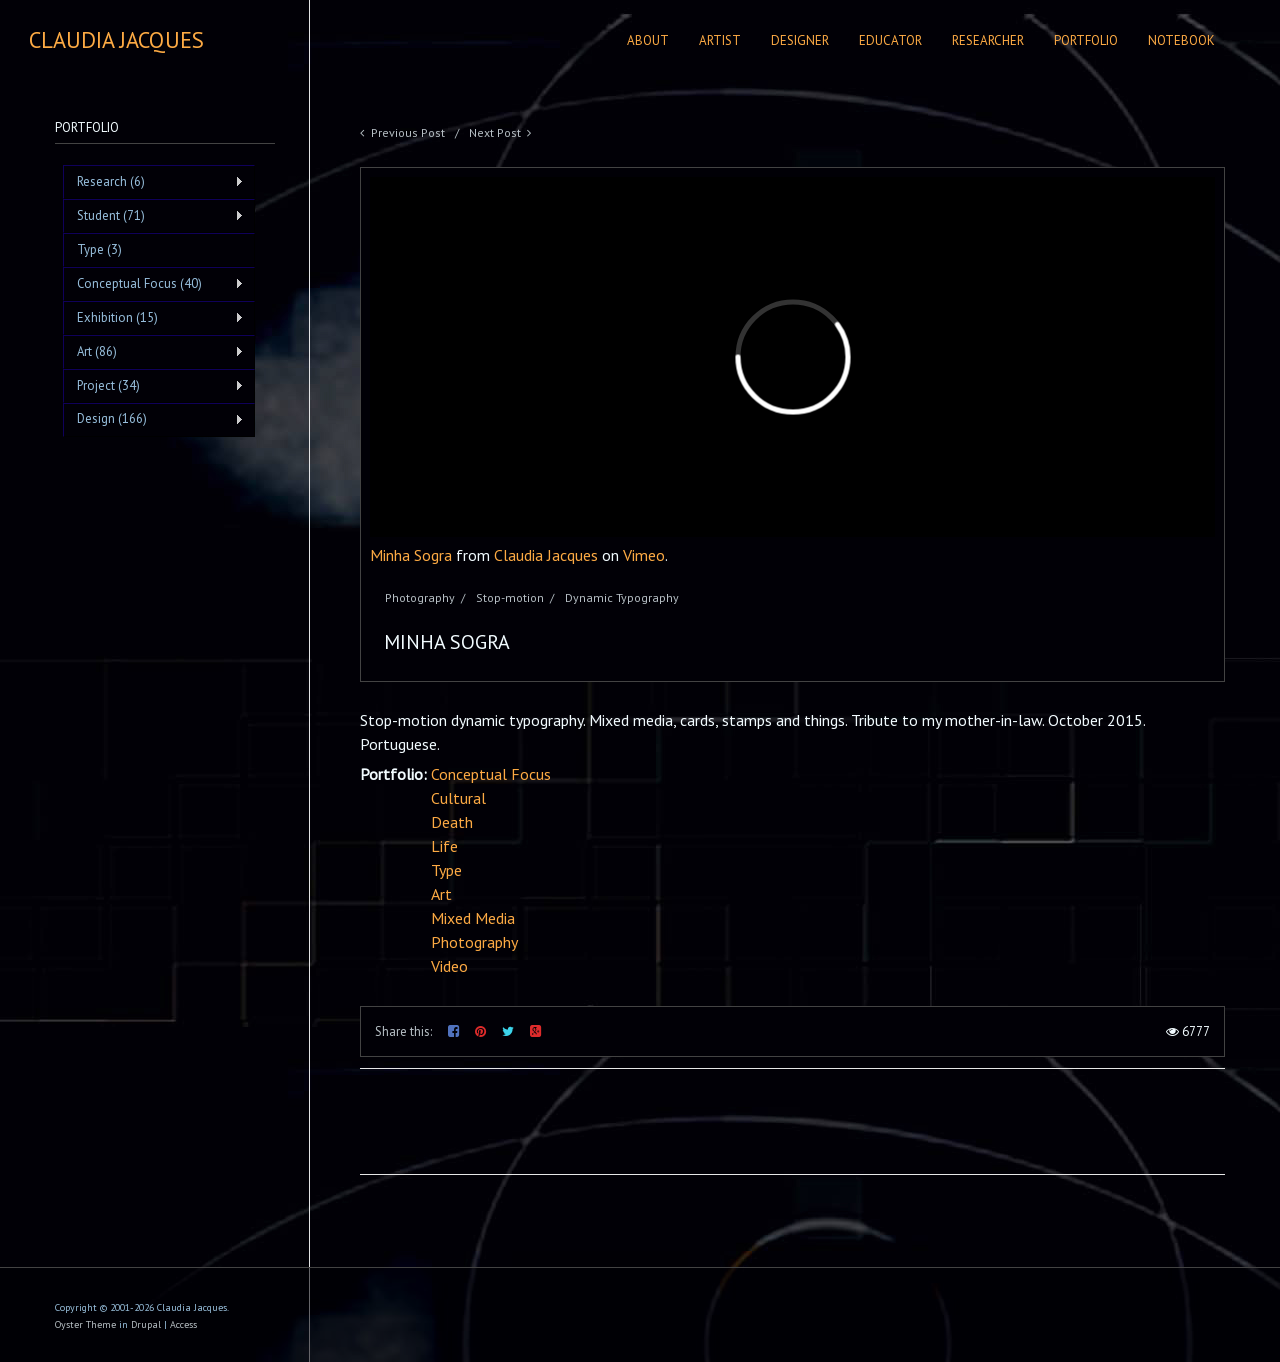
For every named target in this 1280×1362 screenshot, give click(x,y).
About (648, 40)
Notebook (1181, 40)
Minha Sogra (411, 555)
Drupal (146, 1324)
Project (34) (153, 386)
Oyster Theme (85, 1324)
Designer (800, 40)
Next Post (495, 132)
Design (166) (153, 419)
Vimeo (644, 555)
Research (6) (153, 182)
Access (183, 1324)
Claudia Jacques (546, 555)
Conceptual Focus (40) (153, 284)
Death (452, 822)
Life (444, 846)
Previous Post (408, 132)
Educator (890, 40)
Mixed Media (473, 918)
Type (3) (99, 249)
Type (446, 870)
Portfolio (1086, 40)
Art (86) (153, 352)
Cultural (458, 798)
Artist (720, 40)
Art (441, 894)
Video (449, 966)
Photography (474, 942)
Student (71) (153, 216)
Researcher (988, 40)
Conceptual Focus (491, 774)
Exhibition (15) (153, 318)
